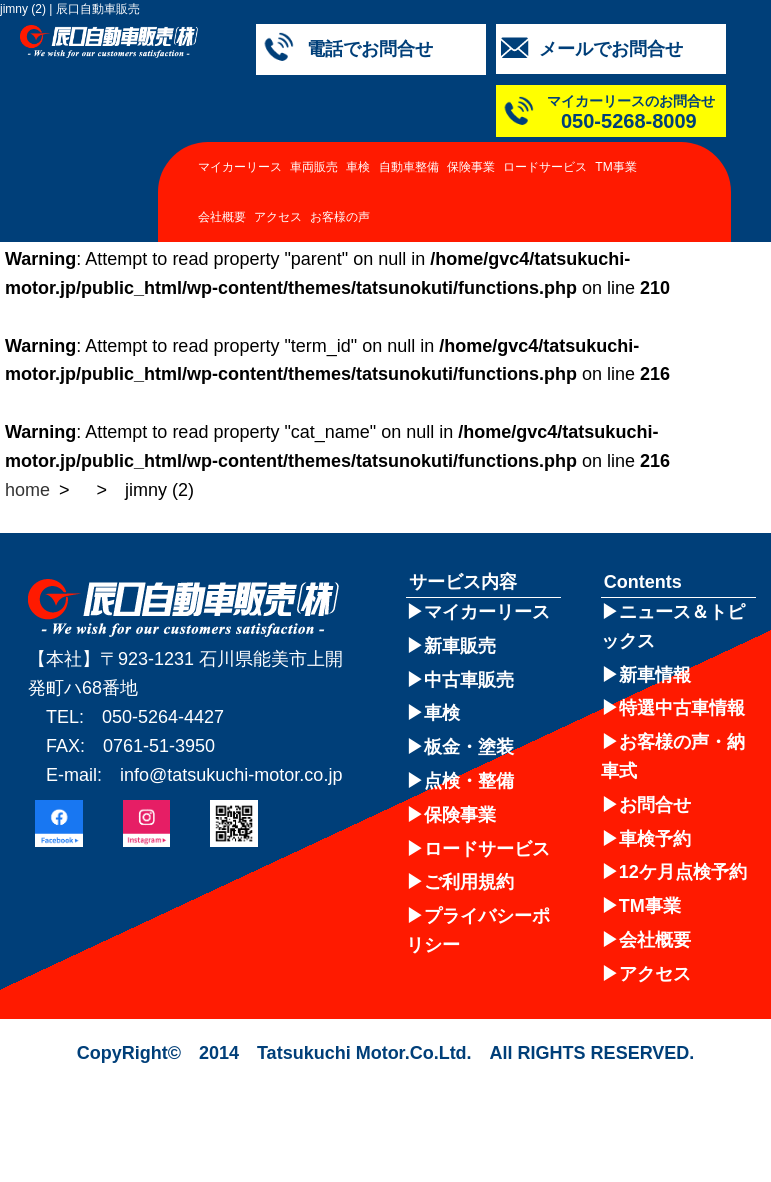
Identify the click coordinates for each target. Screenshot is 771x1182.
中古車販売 (469, 680)
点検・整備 (469, 781)
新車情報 (655, 675)
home (27, 490)
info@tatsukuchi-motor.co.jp (231, 775)
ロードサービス (545, 167)
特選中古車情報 (682, 708)
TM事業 (615, 167)
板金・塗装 (469, 747)
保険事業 (471, 167)
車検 (358, 167)
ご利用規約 (469, 882)
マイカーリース (240, 167)
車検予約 (655, 839)
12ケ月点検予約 (683, 872)
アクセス (278, 217)
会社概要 (222, 217)
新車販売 (460, 646)
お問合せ (655, 805)
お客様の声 (340, 217)
